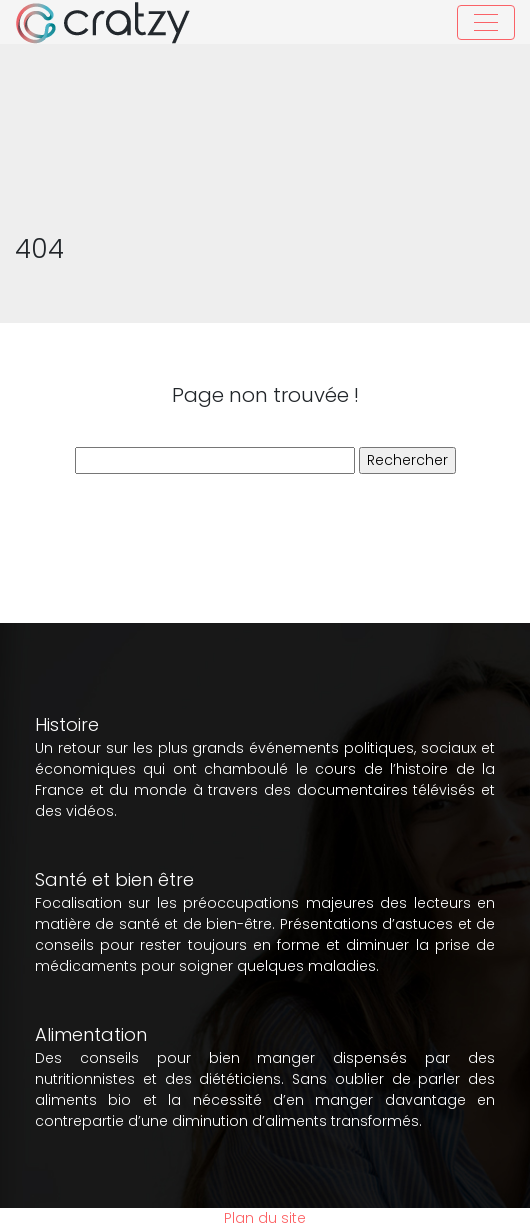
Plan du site (265, 1218)
